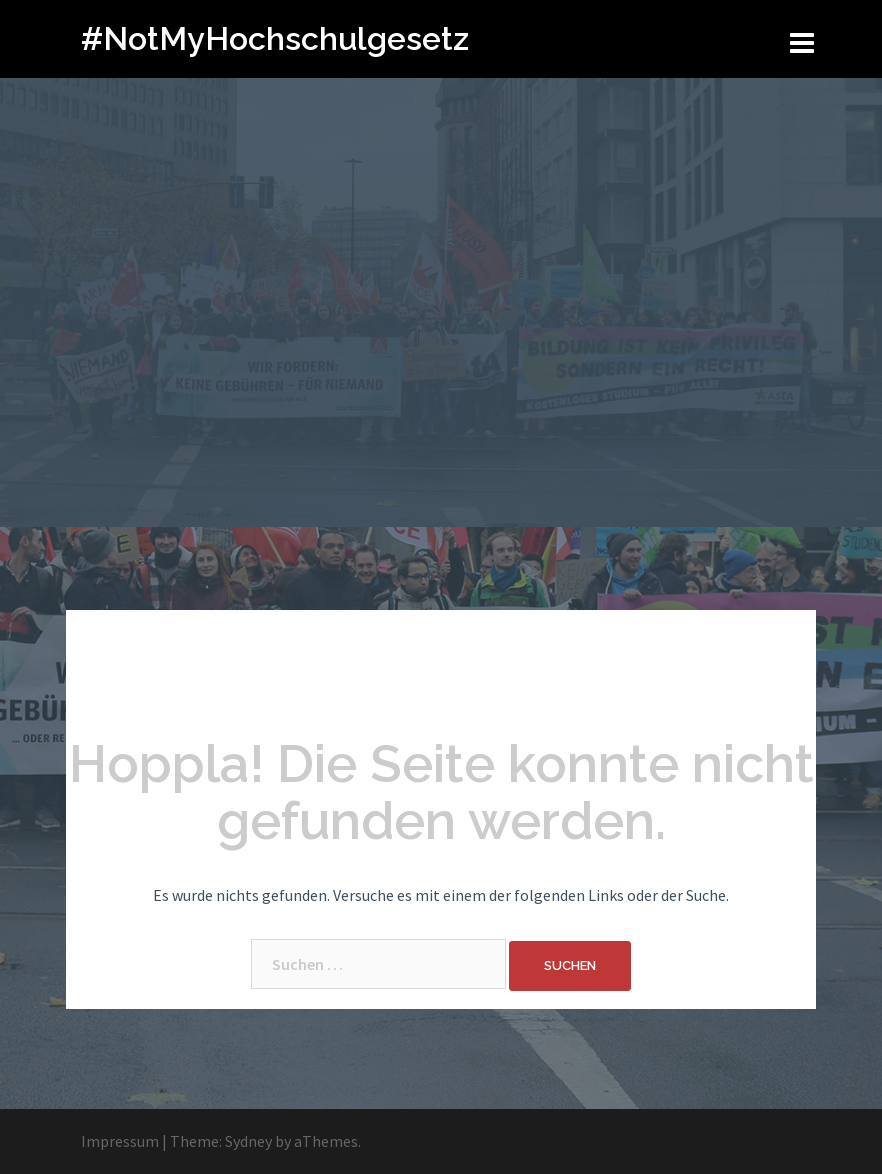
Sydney (248, 1141)
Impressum (120, 1141)
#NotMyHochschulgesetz (275, 38)
